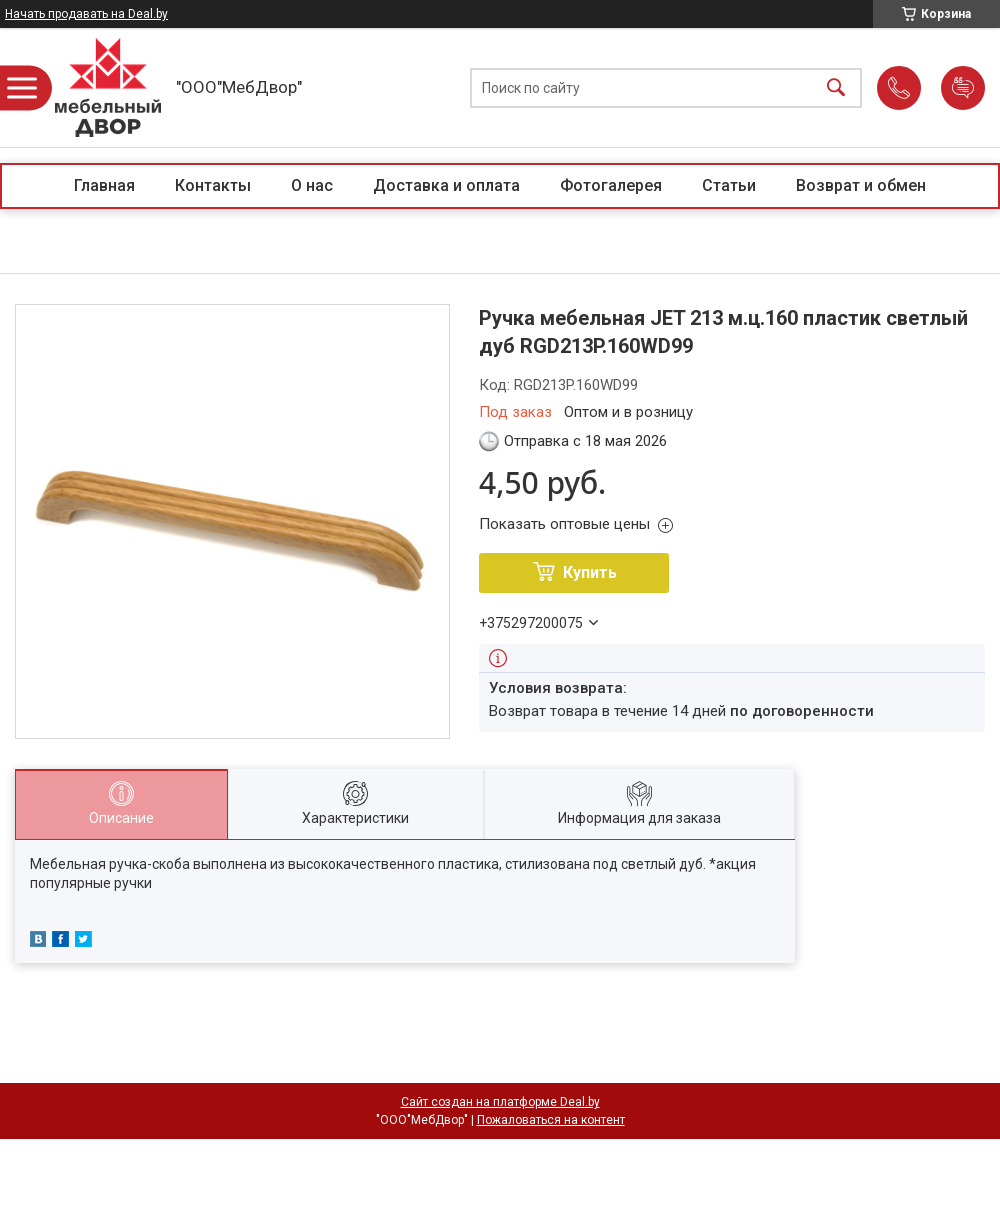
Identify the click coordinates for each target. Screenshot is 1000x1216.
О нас (312, 185)
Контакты (213, 185)
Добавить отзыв (963, 88)
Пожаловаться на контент (551, 1120)
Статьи (729, 185)
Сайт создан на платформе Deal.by (500, 1102)
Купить (590, 572)
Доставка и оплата (446, 185)
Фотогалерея (611, 185)
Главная (104, 185)
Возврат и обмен (861, 185)
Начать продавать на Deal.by (86, 14)
